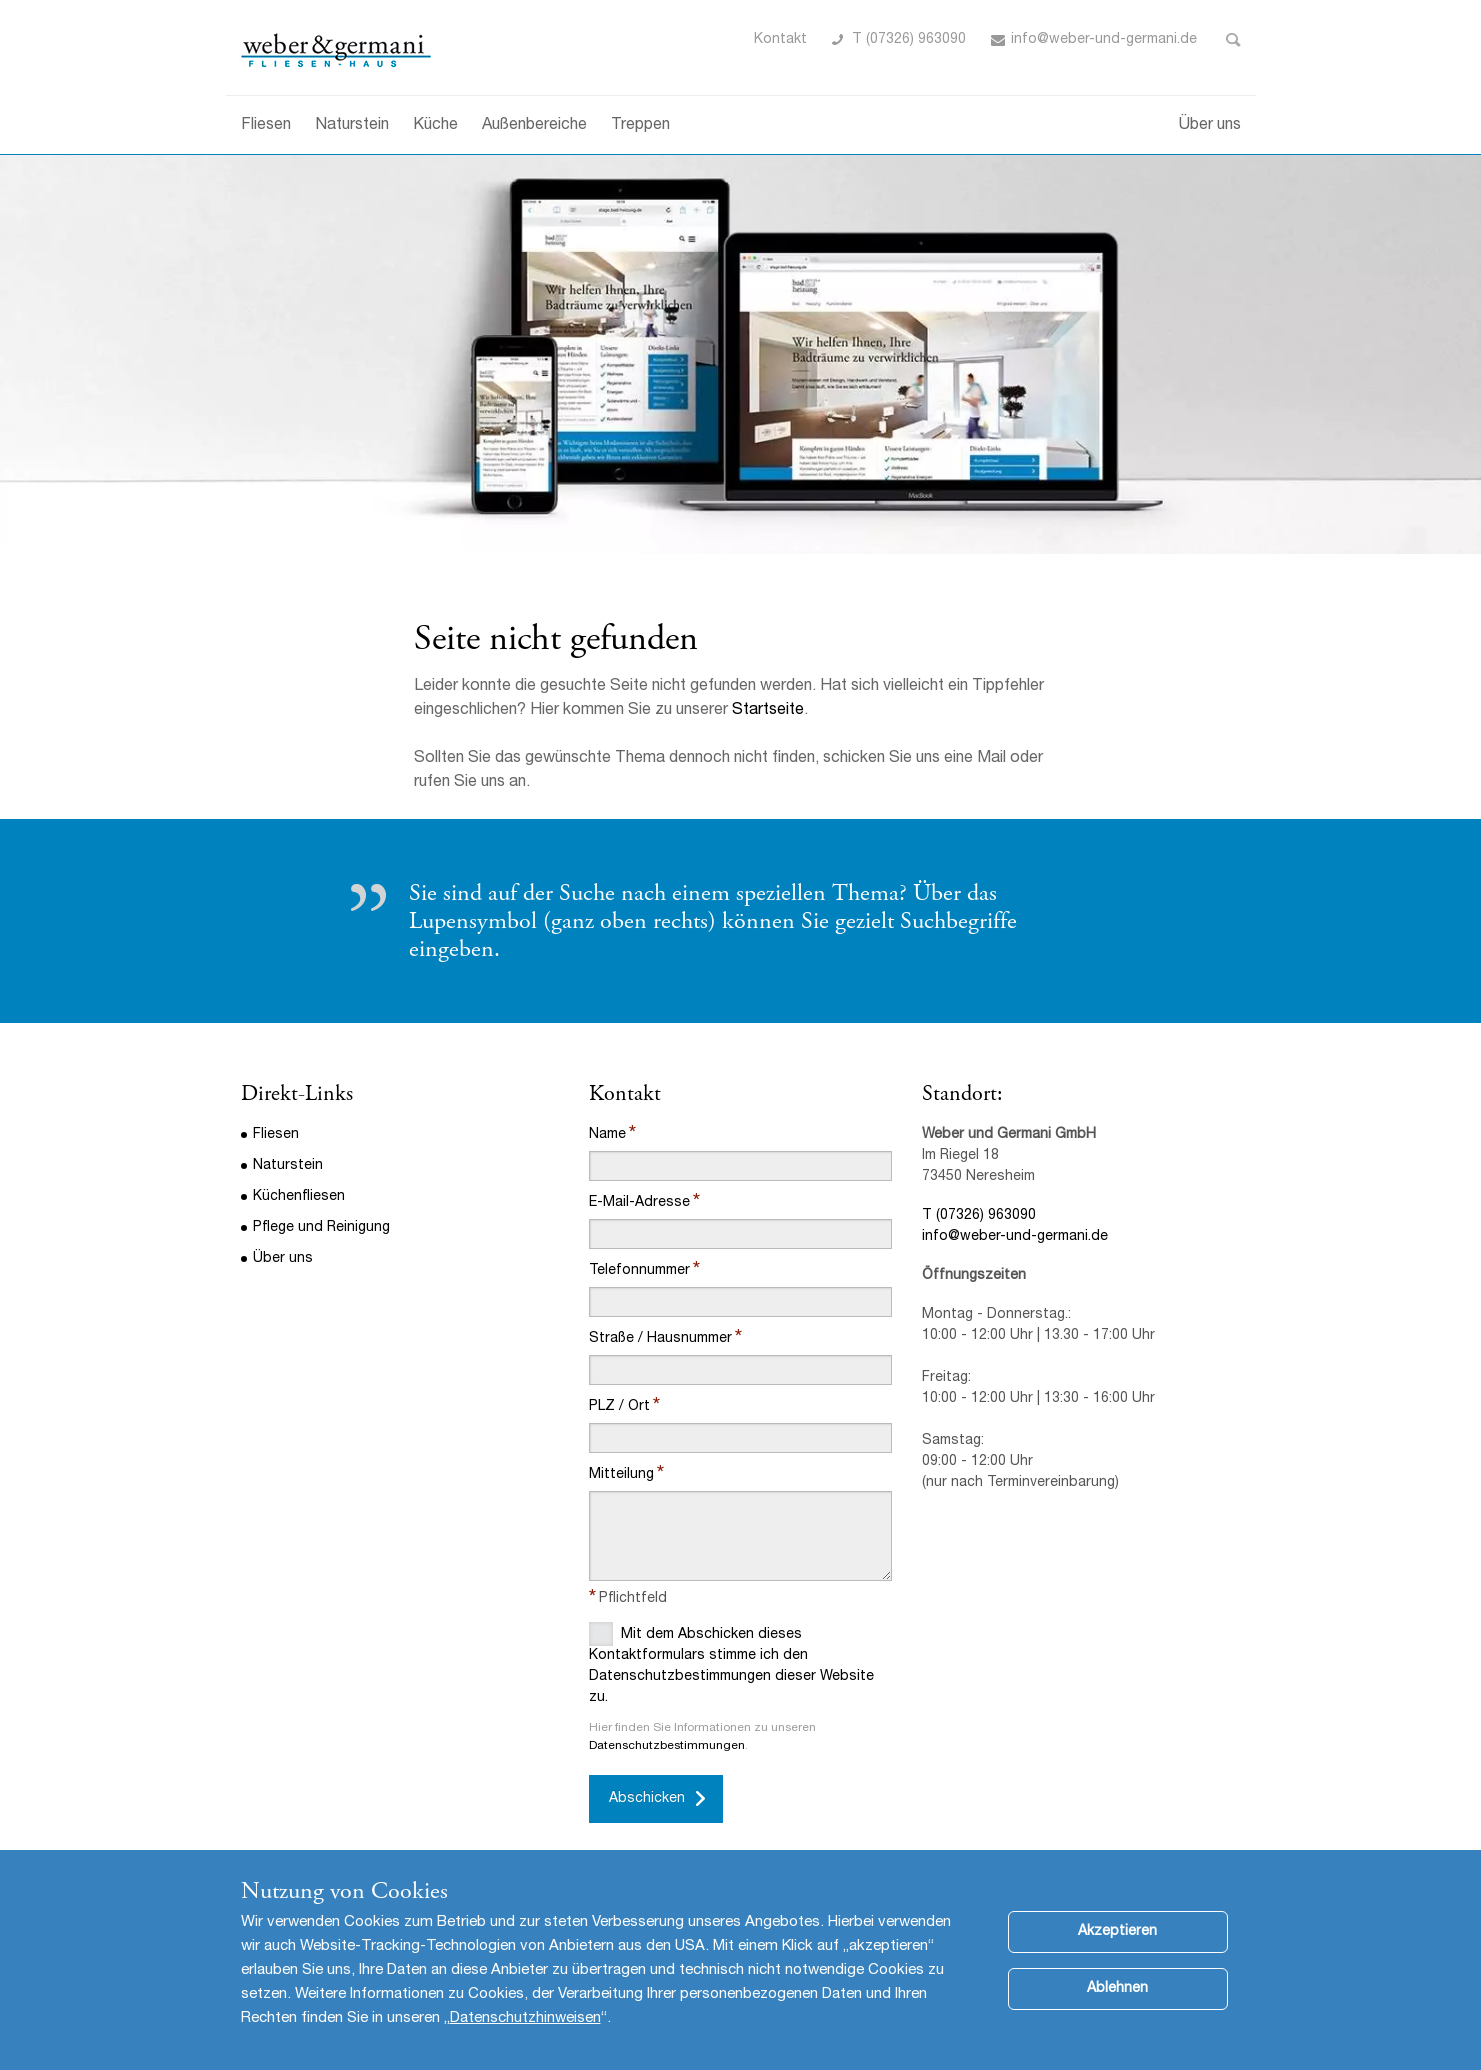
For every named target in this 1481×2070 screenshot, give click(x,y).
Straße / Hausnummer (660, 1339)
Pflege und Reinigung (321, 1228)
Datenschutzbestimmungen (667, 1746)
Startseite (768, 711)
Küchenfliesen (299, 1197)
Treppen (640, 126)
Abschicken (647, 1799)
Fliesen (266, 126)
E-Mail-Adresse (639, 1203)
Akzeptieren (1117, 1956)
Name (607, 1135)
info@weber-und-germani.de (1015, 1237)
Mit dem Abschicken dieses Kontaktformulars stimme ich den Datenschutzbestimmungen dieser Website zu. (731, 1663)
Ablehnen (1117, 2013)
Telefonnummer (639, 1271)
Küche (435, 126)
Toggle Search (1233, 40)
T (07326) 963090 (909, 40)
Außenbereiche (534, 126)
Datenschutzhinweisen (525, 2042)
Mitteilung (621, 1475)
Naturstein (352, 126)
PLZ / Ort (619, 1407)
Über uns (1210, 126)
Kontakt (780, 40)
